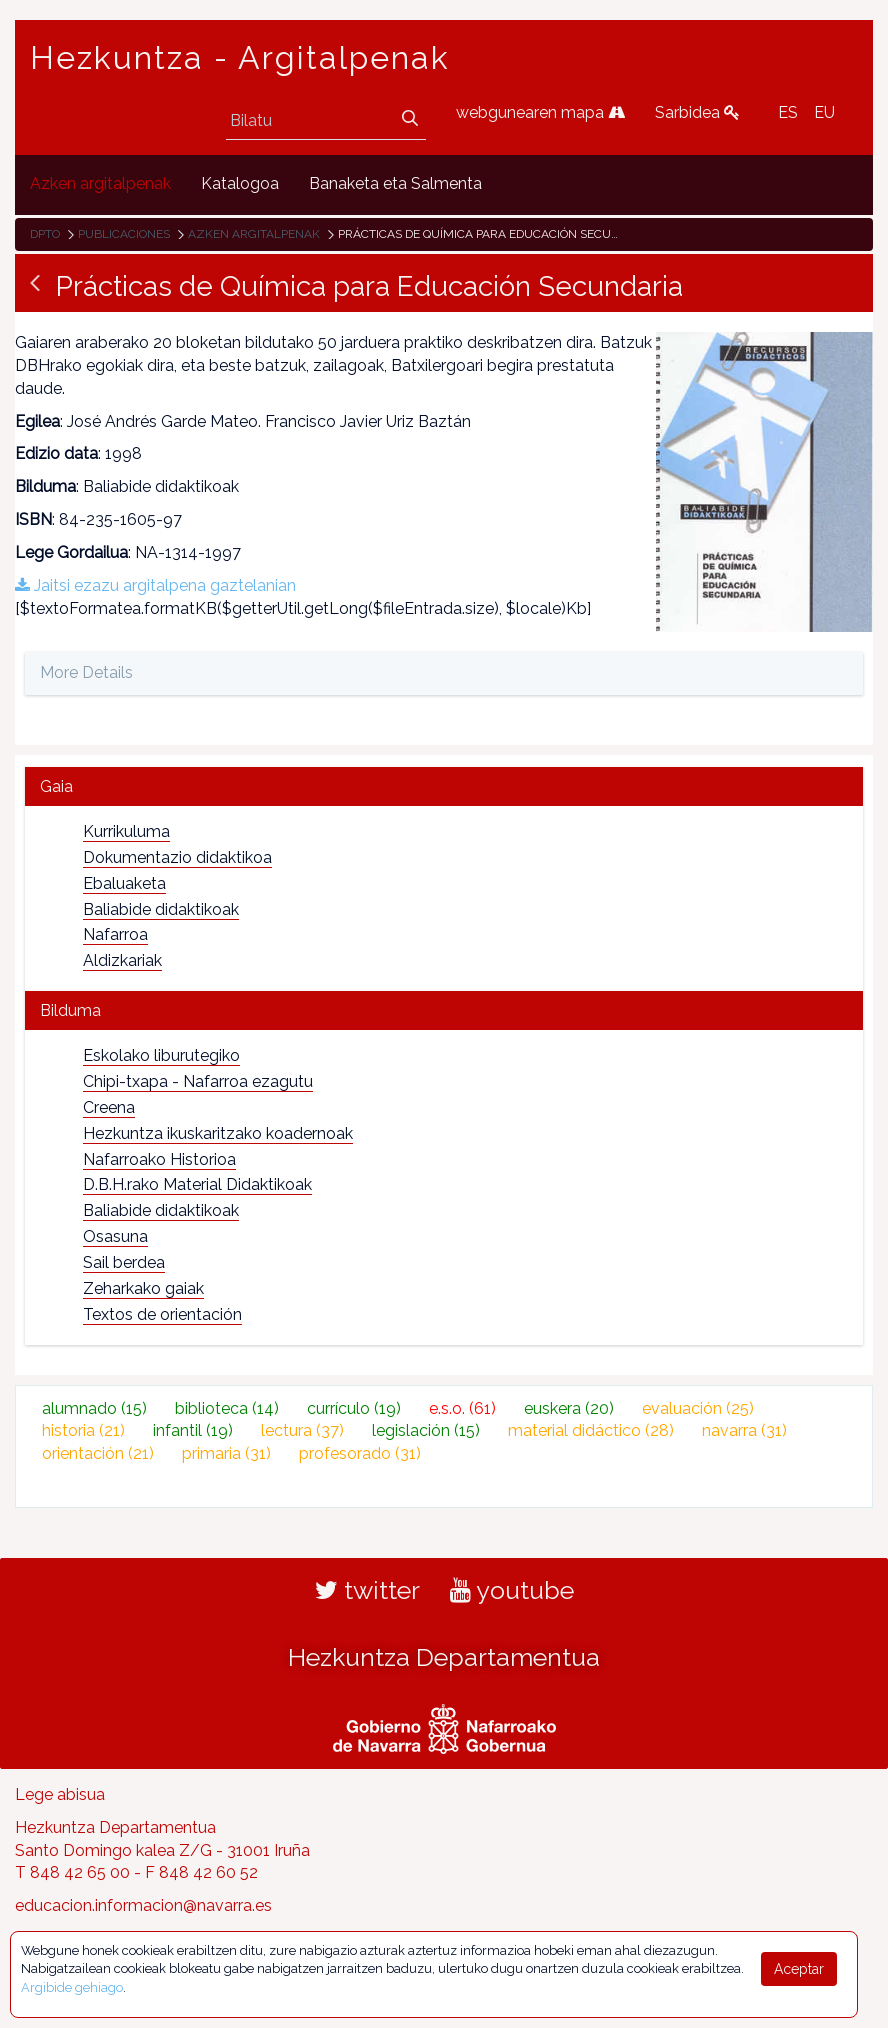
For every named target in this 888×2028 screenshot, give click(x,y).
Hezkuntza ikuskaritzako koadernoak (218, 1133)
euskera (569, 1408)
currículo (354, 1408)
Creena (109, 1107)
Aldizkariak (122, 960)
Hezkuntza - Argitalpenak (240, 58)
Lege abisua (60, 1794)
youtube (512, 1590)
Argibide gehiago (72, 1987)
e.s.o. (462, 1408)
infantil (193, 1430)
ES (788, 112)
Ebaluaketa (124, 883)
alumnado (94, 1408)
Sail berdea (124, 1262)
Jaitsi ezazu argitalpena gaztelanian (155, 585)
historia (83, 1430)
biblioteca (227, 1408)
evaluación (698, 1408)
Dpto (45, 234)
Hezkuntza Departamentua (444, 1657)
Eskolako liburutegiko (161, 1055)
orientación (98, 1453)
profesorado (360, 1453)
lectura (302, 1430)
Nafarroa (115, 934)
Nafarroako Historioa (159, 1159)
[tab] (444, 786)
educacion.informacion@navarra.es (143, 1905)
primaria (226, 1453)
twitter (367, 1590)
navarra (744, 1430)
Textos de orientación (162, 1314)
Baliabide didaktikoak (161, 909)
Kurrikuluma (126, 831)
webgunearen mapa (540, 112)
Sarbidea (697, 112)
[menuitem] (100, 184)
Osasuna (115, 1236)
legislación (426, 1430)
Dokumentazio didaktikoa (177, 857)
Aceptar (799, 1969)
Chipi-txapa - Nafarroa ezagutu (198, 1081)
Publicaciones (124, 234)
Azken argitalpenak (254, 234)
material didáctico (591, 1430)
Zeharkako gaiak (143, 1288)
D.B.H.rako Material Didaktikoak (197, 1184)
